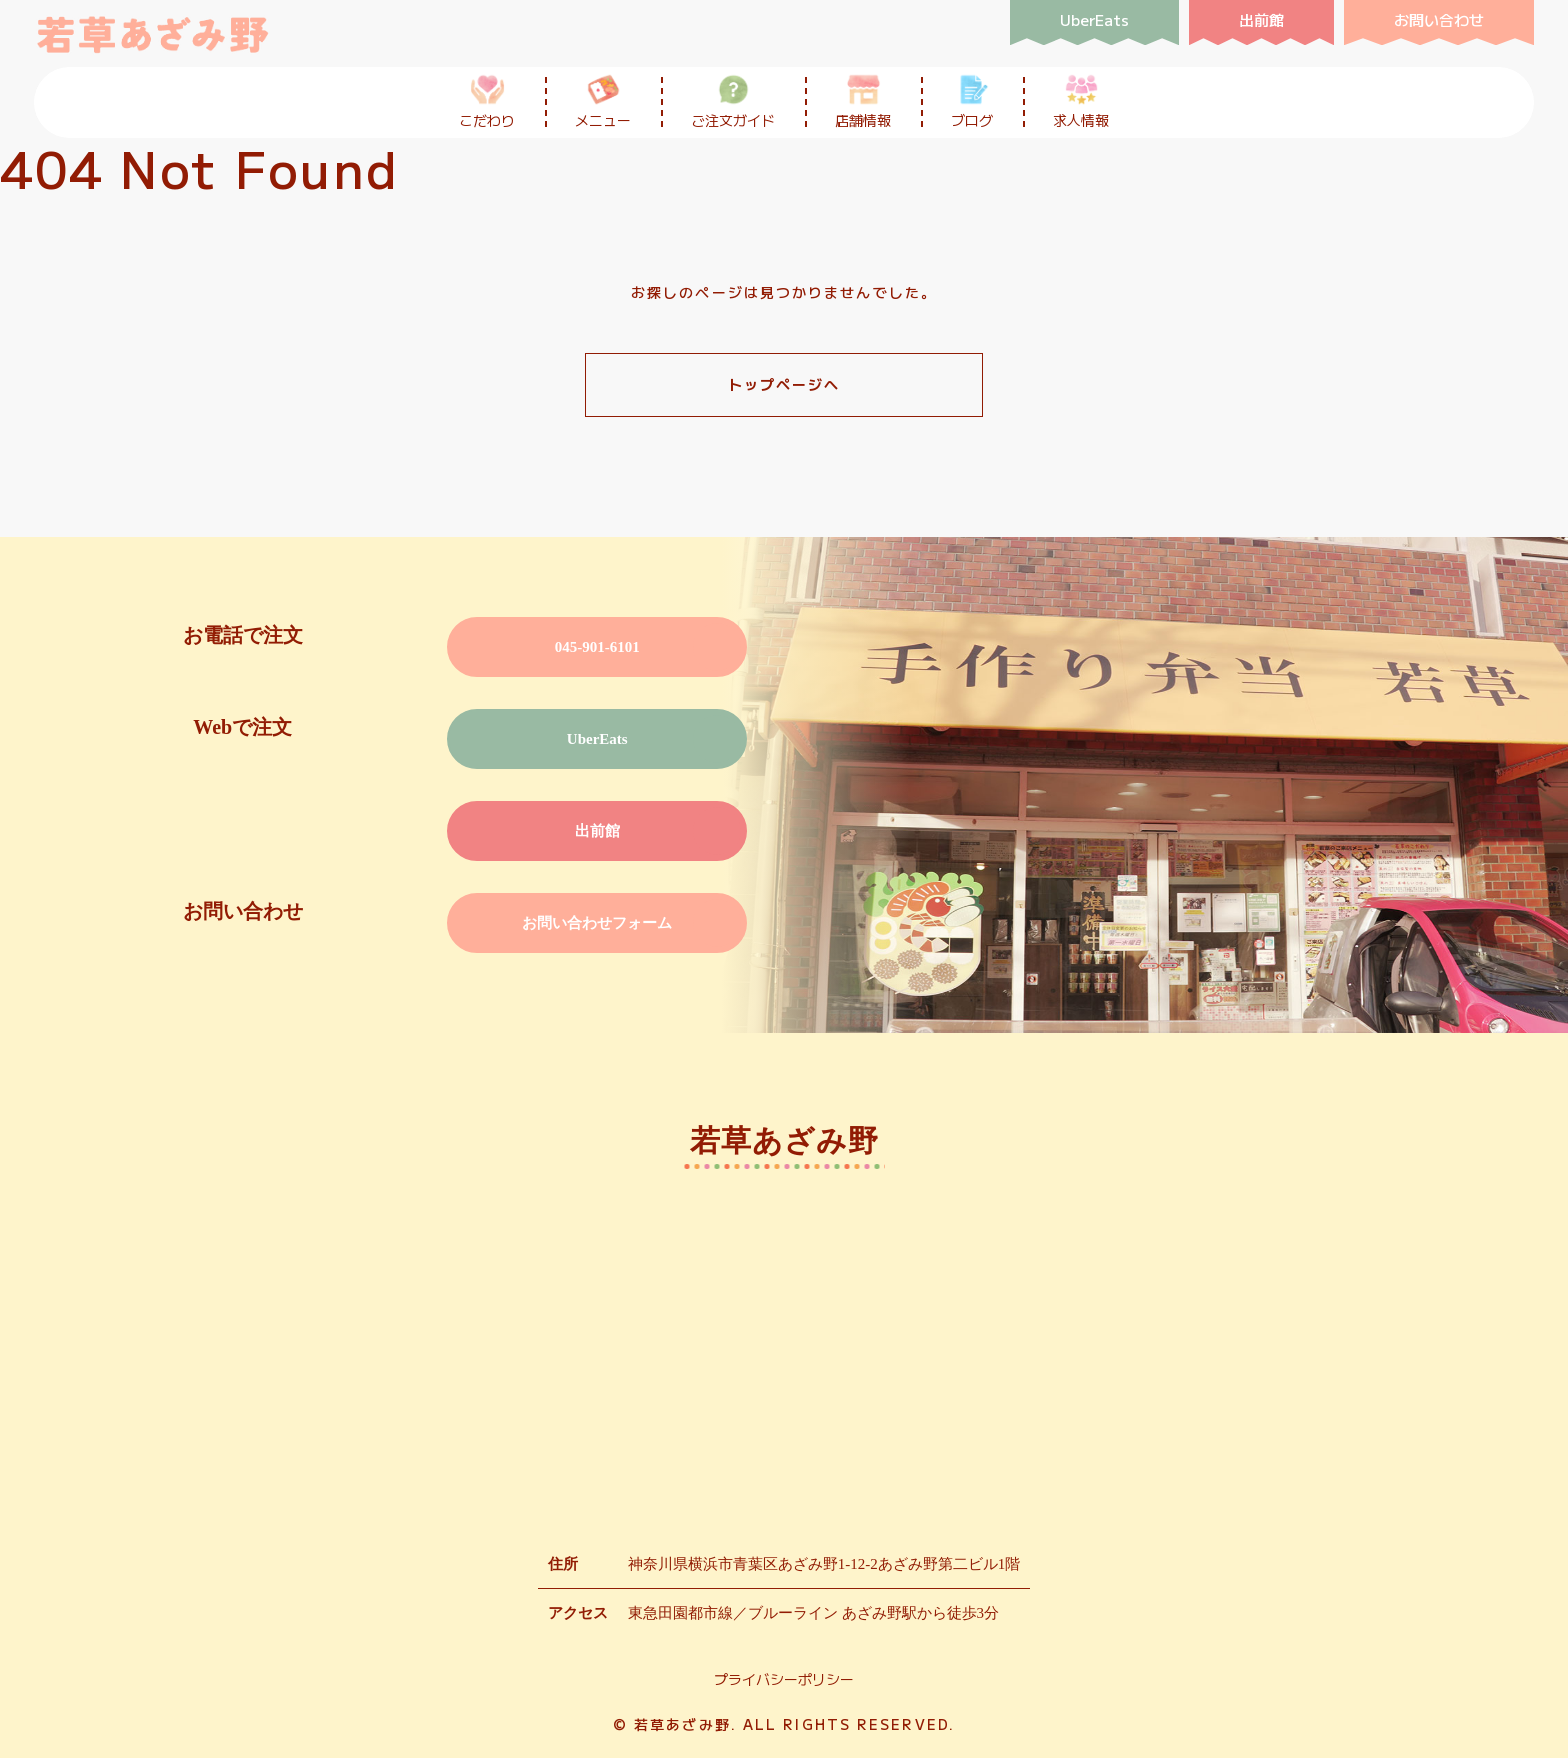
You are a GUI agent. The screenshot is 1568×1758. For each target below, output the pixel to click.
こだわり (487, 101)
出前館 (597, 831)
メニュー (603, 101)
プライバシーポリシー (784, 1679)
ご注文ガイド (733, 101)
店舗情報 (863, 101)
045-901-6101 (597, 647)
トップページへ (784, 384)
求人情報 (1081, 101)
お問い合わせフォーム (597, 923)
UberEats (597, 739)
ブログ (972, 101)
